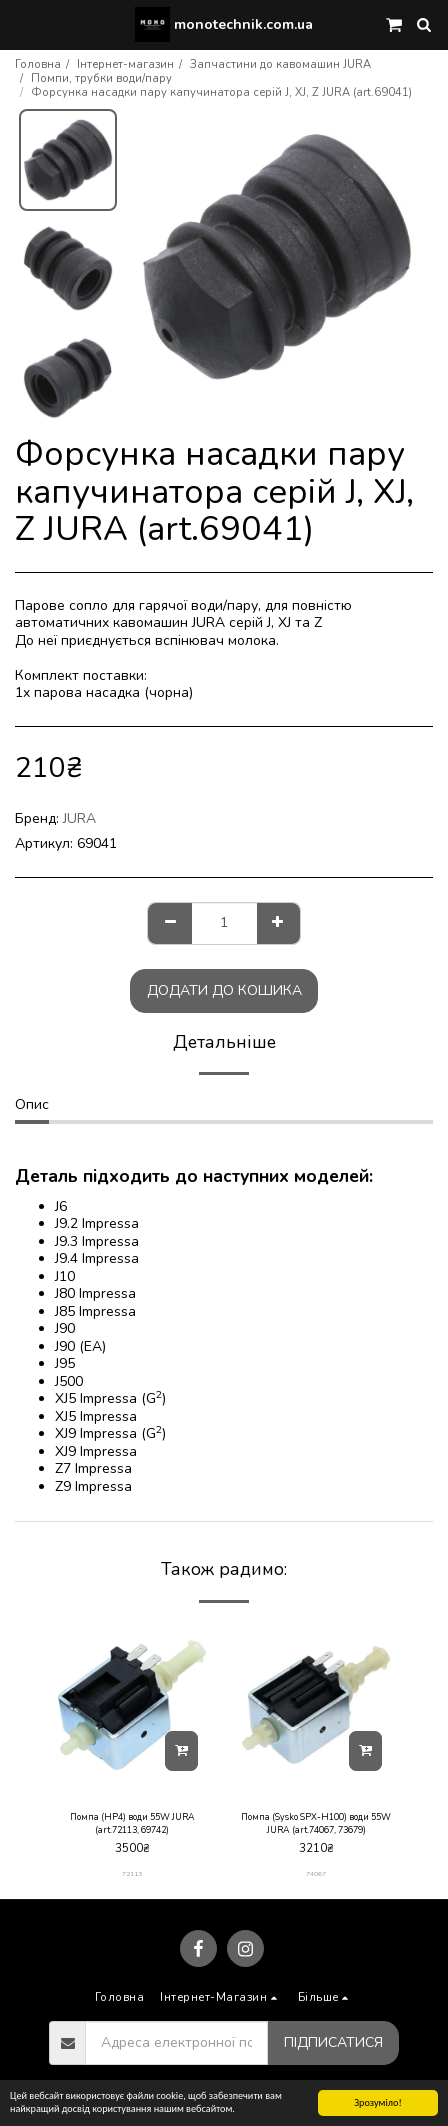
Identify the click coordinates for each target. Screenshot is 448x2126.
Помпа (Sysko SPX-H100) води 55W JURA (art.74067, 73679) (316, 1823)
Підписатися (333, 2042)
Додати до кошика (224, 990)
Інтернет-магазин (125, 64)
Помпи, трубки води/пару (101, 78)
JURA (79, 818)
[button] (22, 23)
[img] (132, 1705)
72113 (132, 1873)
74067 (316, 1873)
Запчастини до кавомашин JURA (280, 64)
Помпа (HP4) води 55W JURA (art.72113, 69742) (132, 1823)
